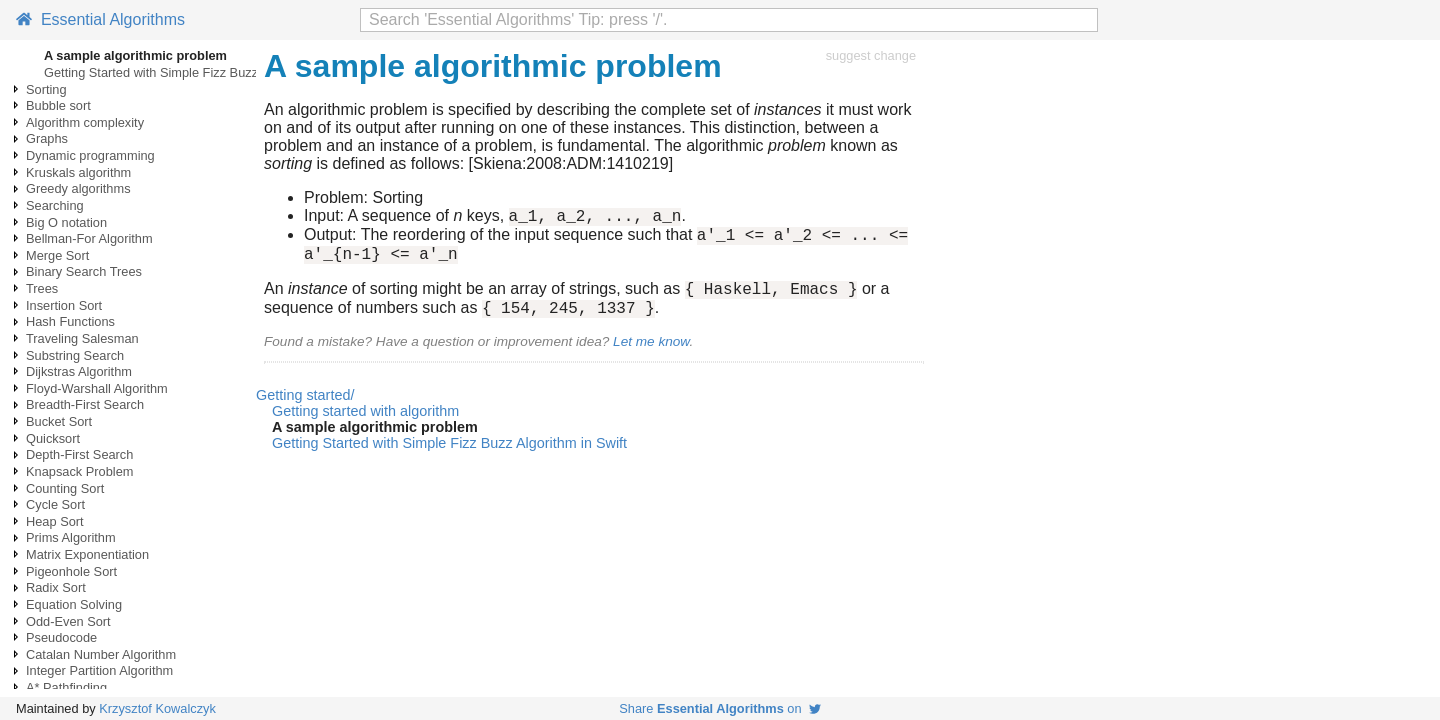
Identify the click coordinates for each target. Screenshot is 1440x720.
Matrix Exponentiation (87, 554)
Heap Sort (55, 521)
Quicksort (53, 438)
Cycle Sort (55, 504)
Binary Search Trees (84, 271)
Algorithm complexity (85, 122)
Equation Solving (74, 604)
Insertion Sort (64, 305)
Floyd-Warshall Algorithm (97, 388)
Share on (719, 708)
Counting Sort (65, 488)
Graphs (47, 138)
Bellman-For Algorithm (89, 238)
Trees (42, 288)
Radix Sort (56, 587)
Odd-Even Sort (68, 621)
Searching (55, 205)
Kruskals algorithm (78, 172)
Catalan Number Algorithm (101, 654)
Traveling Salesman (82, 338)
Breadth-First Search (85, 404)
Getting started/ (305, 410)
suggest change (871, 55)
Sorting (46, 89)
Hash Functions (70, 321)
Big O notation (66, 222)
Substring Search (75, 355)
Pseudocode (61, 637)
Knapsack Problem (79, 471)
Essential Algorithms (100, 19)
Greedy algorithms (78, 188)
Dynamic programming (90, 155)
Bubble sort (58, 105)
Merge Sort (57, 255)
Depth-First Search (79, 454)
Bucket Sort (59, 421)
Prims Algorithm (71, 537)
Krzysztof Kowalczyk (157, 708)
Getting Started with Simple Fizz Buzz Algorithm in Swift (202, 72)
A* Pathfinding (66, 687)
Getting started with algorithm (365, 426)
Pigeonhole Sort (71, 571)
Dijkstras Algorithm (79, 371)
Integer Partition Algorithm (99, 670)
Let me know (651, 356)
